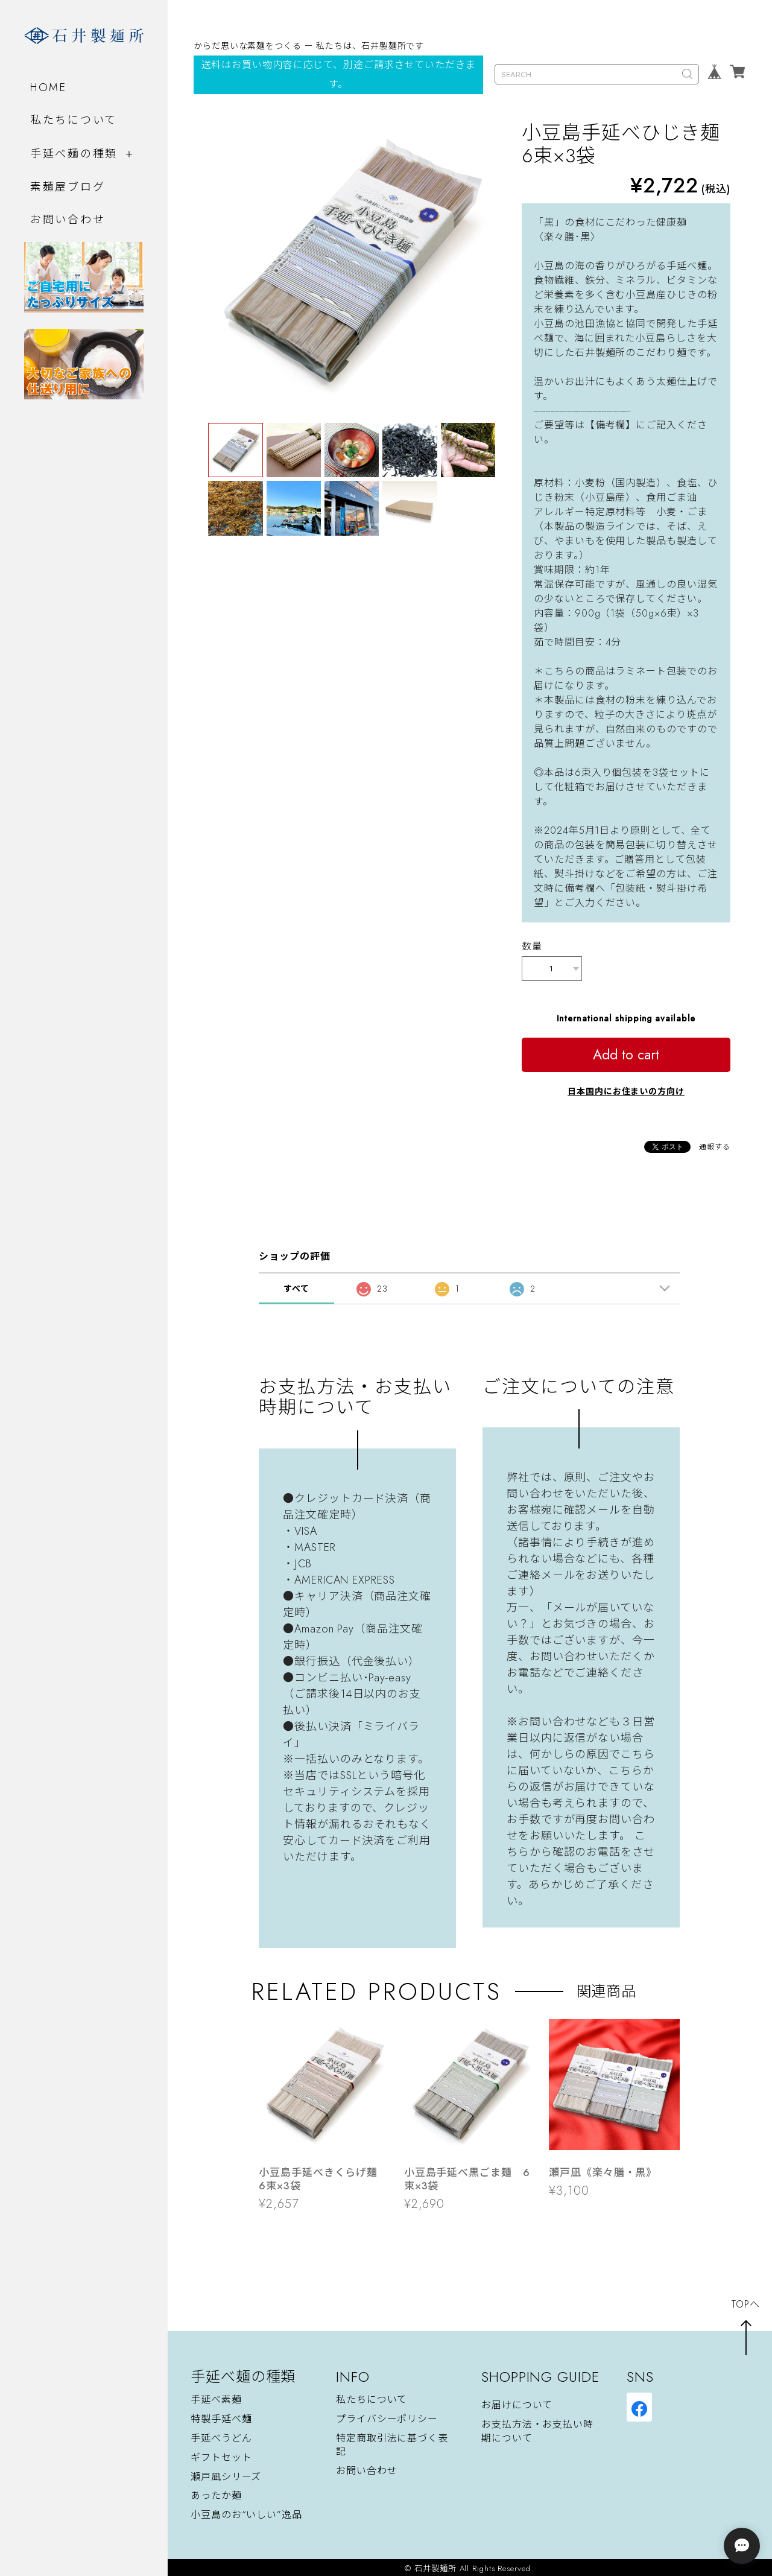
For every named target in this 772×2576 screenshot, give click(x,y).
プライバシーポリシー (387, 2416)
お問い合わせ (67, 219)
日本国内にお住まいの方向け (626, 1089)
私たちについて (73, 119)
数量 (532, 946)
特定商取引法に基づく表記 (392, 2442)
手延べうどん (221, 2436)
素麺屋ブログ (67, 187)
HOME (48, 87)
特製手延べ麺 (221, 2416)
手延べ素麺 (216, 2397)
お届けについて (516, 2402)
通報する (714, 1144)
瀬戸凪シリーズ (226, 2474)
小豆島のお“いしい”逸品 (246, 2513)
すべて (296, 1286)
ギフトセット (221, 2455)
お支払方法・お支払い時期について (537, 2428)
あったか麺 (216, 2494)
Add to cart (626, 1052)
